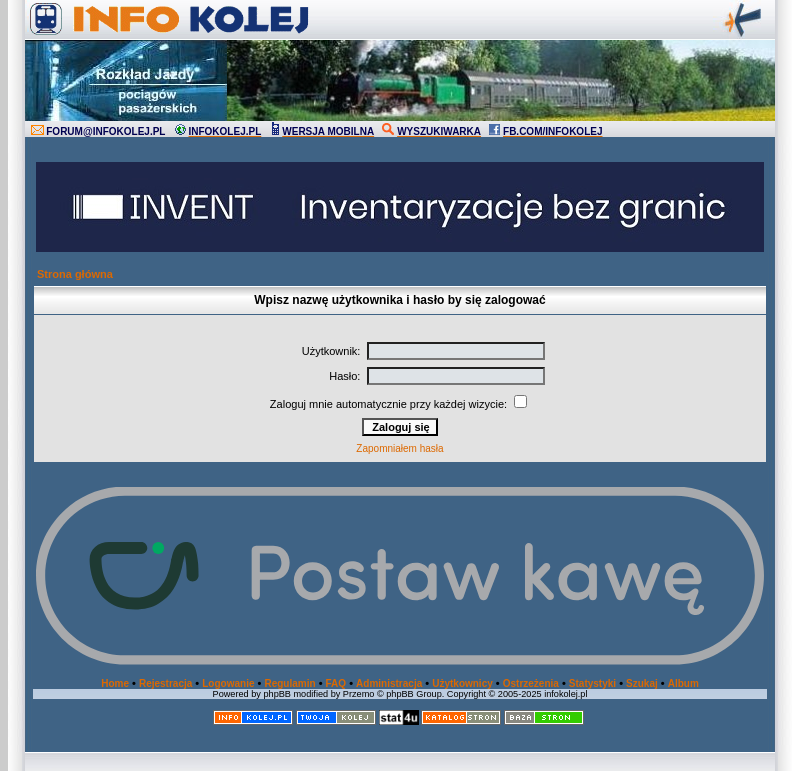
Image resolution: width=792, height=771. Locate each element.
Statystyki (592, 683)
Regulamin (289, 683)
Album (683, 683)
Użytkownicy (462, 683)
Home (115, 683)
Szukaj (642, 683)
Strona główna (75, 274)
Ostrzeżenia (531, 683)
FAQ (336, 683)
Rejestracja (165, 683)
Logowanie (228, 683)
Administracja (389, 683)
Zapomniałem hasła (399, 448)
